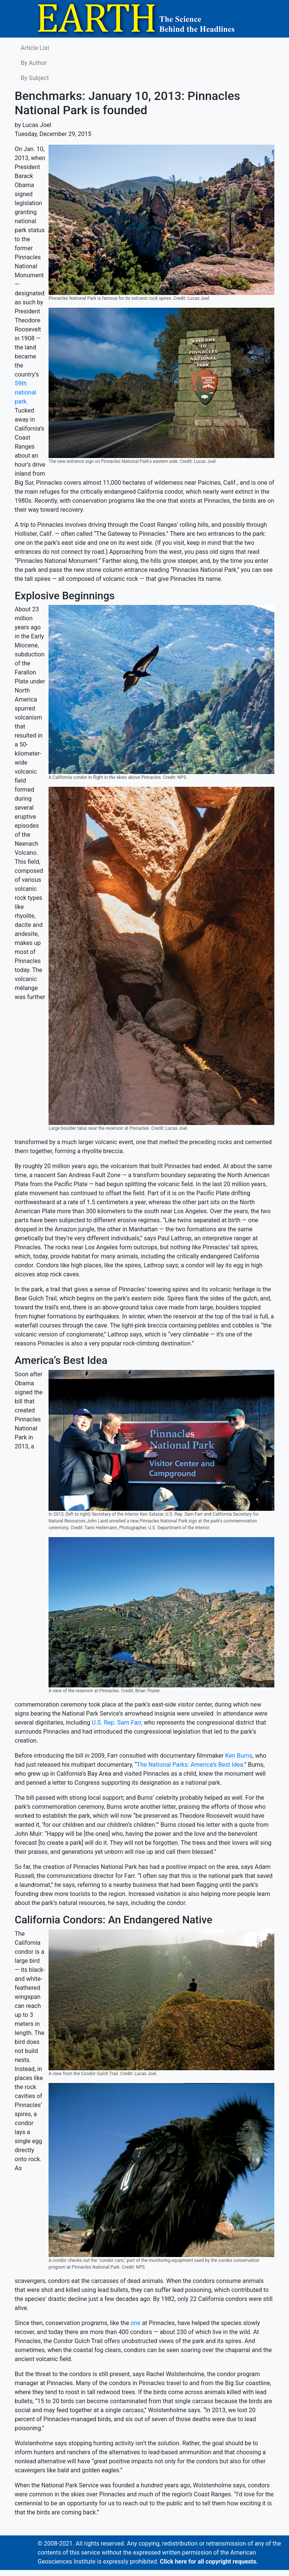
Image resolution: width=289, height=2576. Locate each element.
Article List (35, 47)
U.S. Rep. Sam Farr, (117, 1722)
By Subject (35, 78)
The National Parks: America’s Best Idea (190, 1764)
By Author (34, 63)
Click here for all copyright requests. (209, 2561)
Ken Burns (238, 1755)
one (136, 2323)
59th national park (25, 392)
